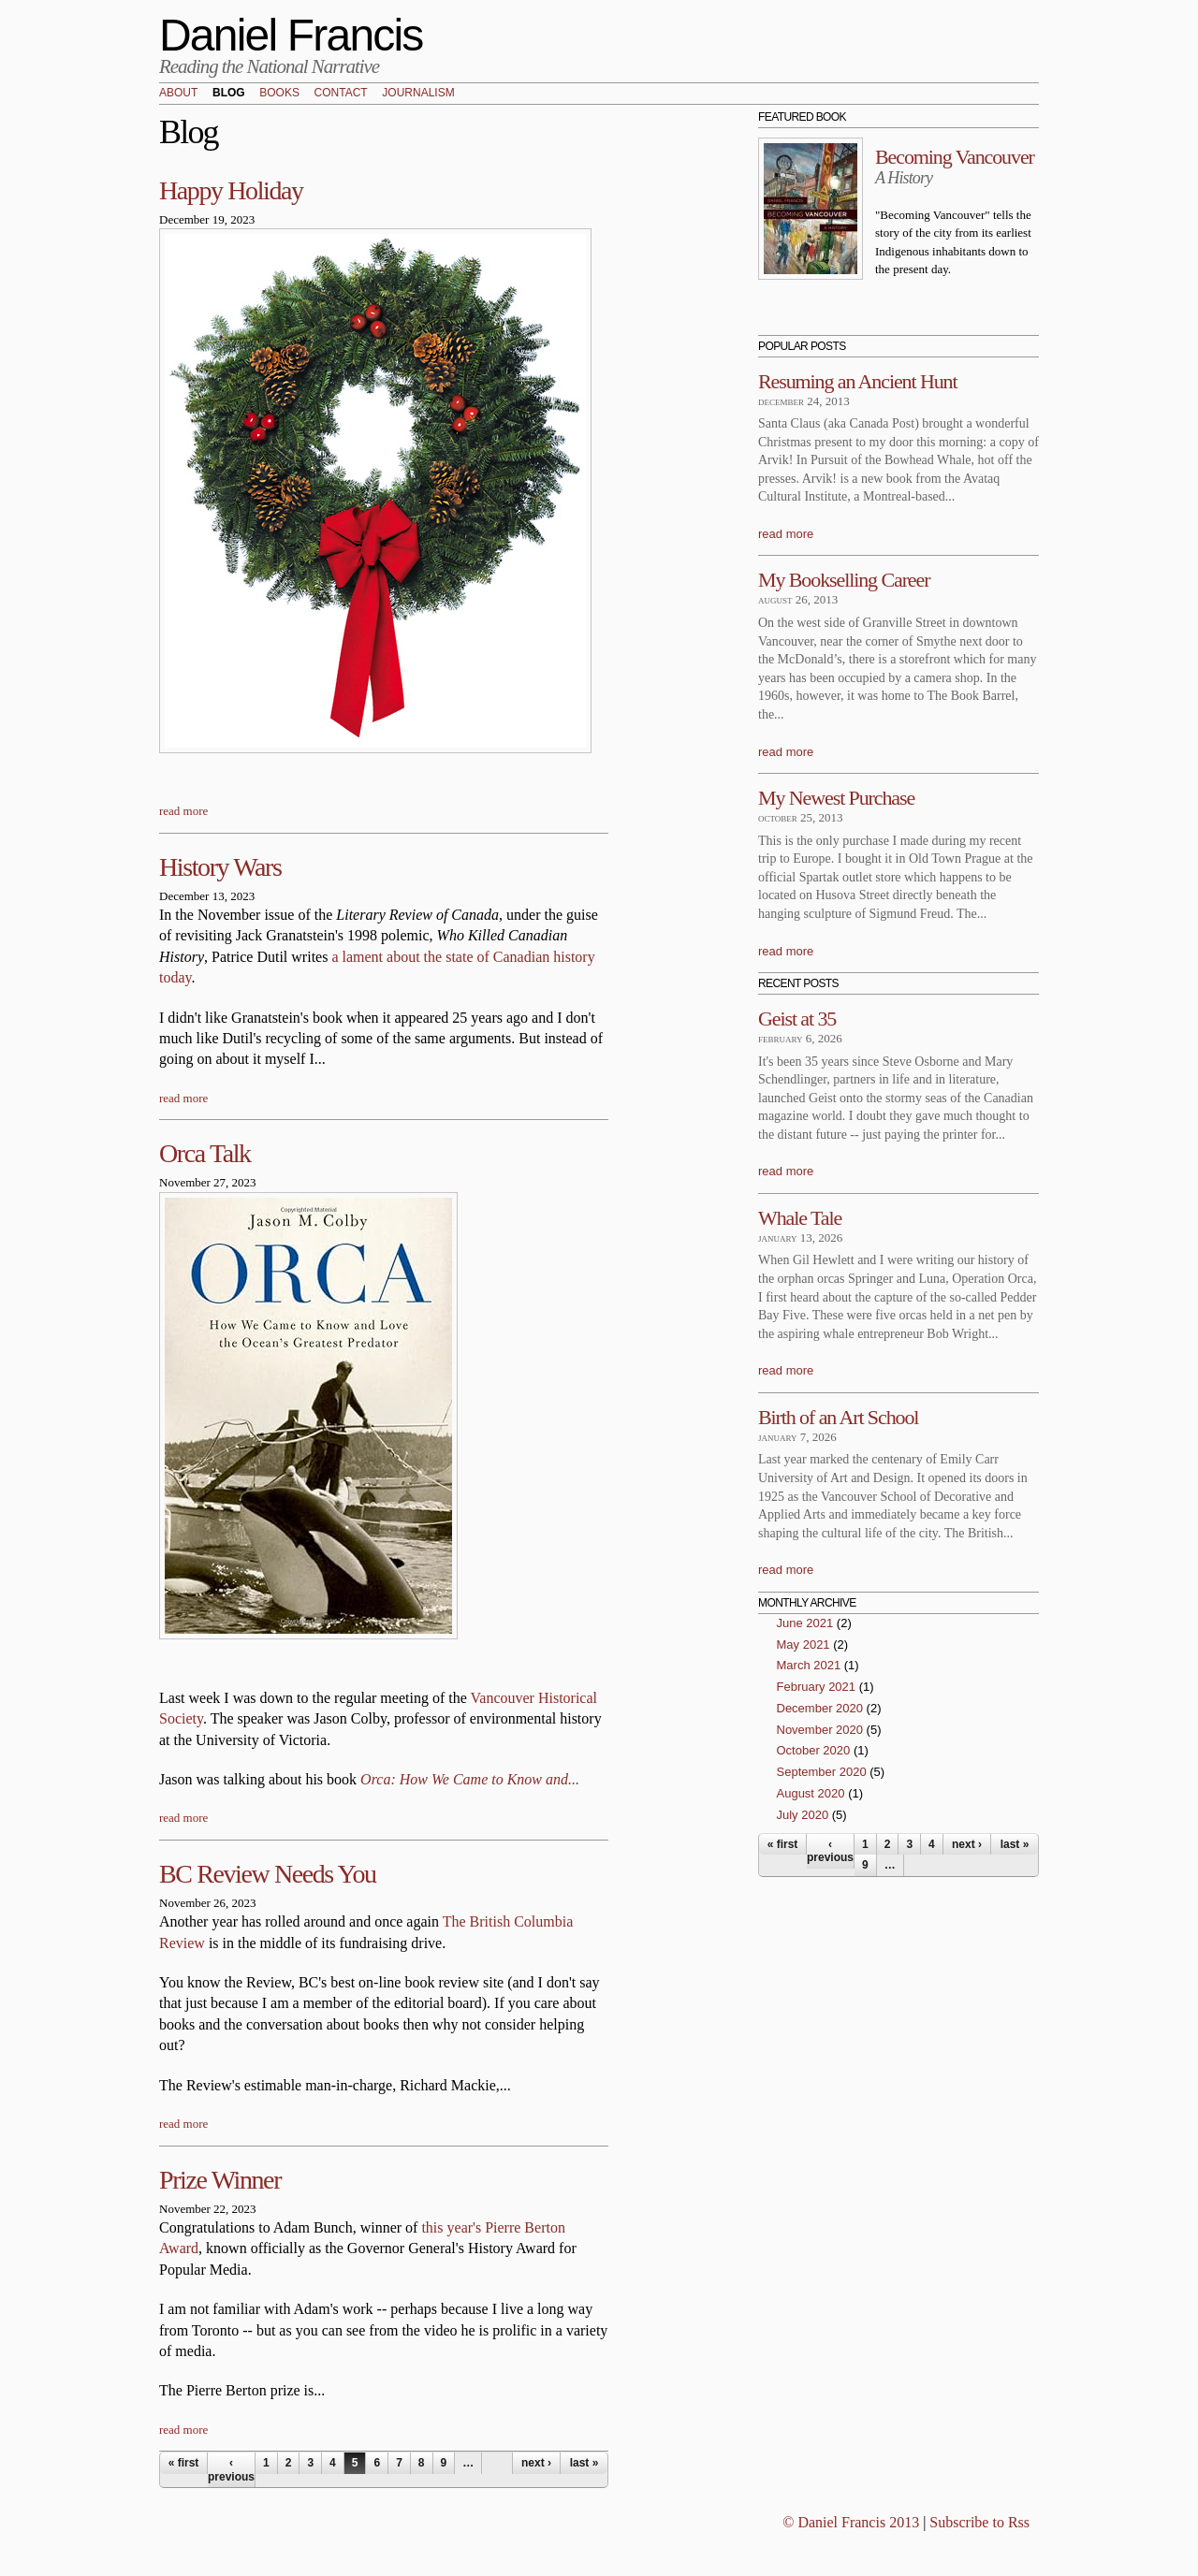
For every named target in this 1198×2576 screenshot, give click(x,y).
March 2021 (809, 1665)
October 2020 (814, 1750)
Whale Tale (799, 1218)
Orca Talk (205, 1153)
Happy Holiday (231, 190)
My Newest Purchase (836, 797)
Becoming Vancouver (954, 156)
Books (279, 93)
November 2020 (820, 1730)
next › (536, 2462)
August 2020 (811, 1793)
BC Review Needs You (267, 1873)
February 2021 (816, 1687)
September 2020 (822, 1772)
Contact (341, 93)
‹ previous (231, 2469)
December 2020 (820, 1708)
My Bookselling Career (843, 579)
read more (183, 811)
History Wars (220, 866)
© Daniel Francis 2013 (850, 2522)
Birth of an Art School (838, 1417)
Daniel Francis (291, 35)
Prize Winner (220, 2179)
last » (584, 2462)
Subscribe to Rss (979, 2522)
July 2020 (803, 1815)
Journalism (418, 93)
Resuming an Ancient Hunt (857, 381)
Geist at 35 (797, 1018)
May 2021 (803, 1644)
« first (183, 2462)
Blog (228, 93)
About (178, 93)
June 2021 (805, 1623)
